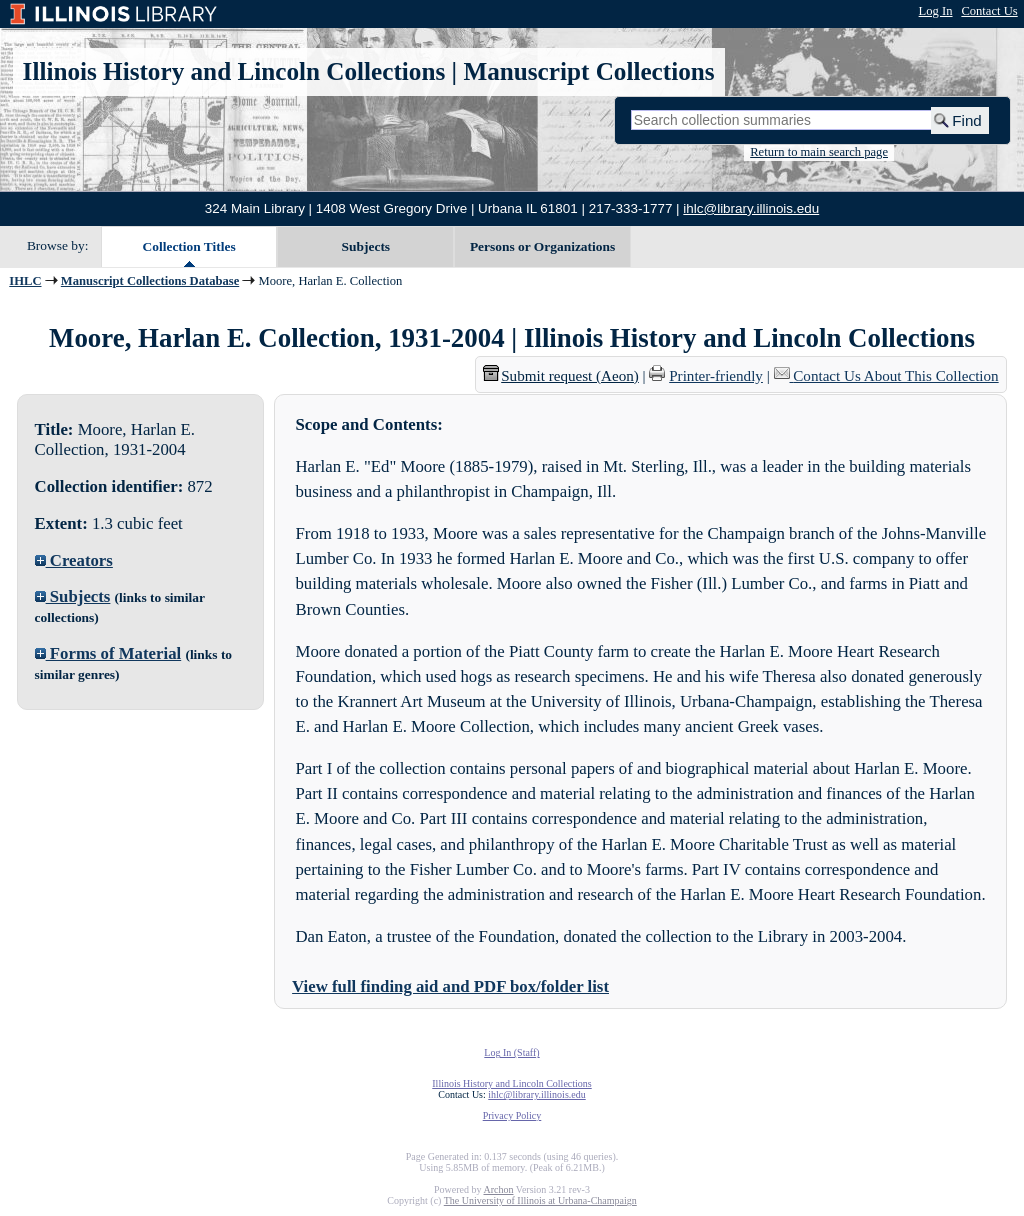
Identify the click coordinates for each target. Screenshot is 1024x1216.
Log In (936, 11)
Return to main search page (819, 152)
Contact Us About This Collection (895, 376)
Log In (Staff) (511, 1052)
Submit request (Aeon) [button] (561, 376)
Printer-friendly (716, 376)
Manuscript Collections (588, 71)
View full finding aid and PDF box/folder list (450, 986)
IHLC (25, 281)
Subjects (366, 246)
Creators (74, 560)
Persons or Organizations (542, 246)
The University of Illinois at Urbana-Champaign (540, 1200)
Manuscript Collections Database (150, 281)
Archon (498, 1189)
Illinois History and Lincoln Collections (234, 71)
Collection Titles (189, 246)
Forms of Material (108, 653)
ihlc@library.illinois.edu (751, 208)
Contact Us (989, 11)
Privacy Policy (512, 1115)
